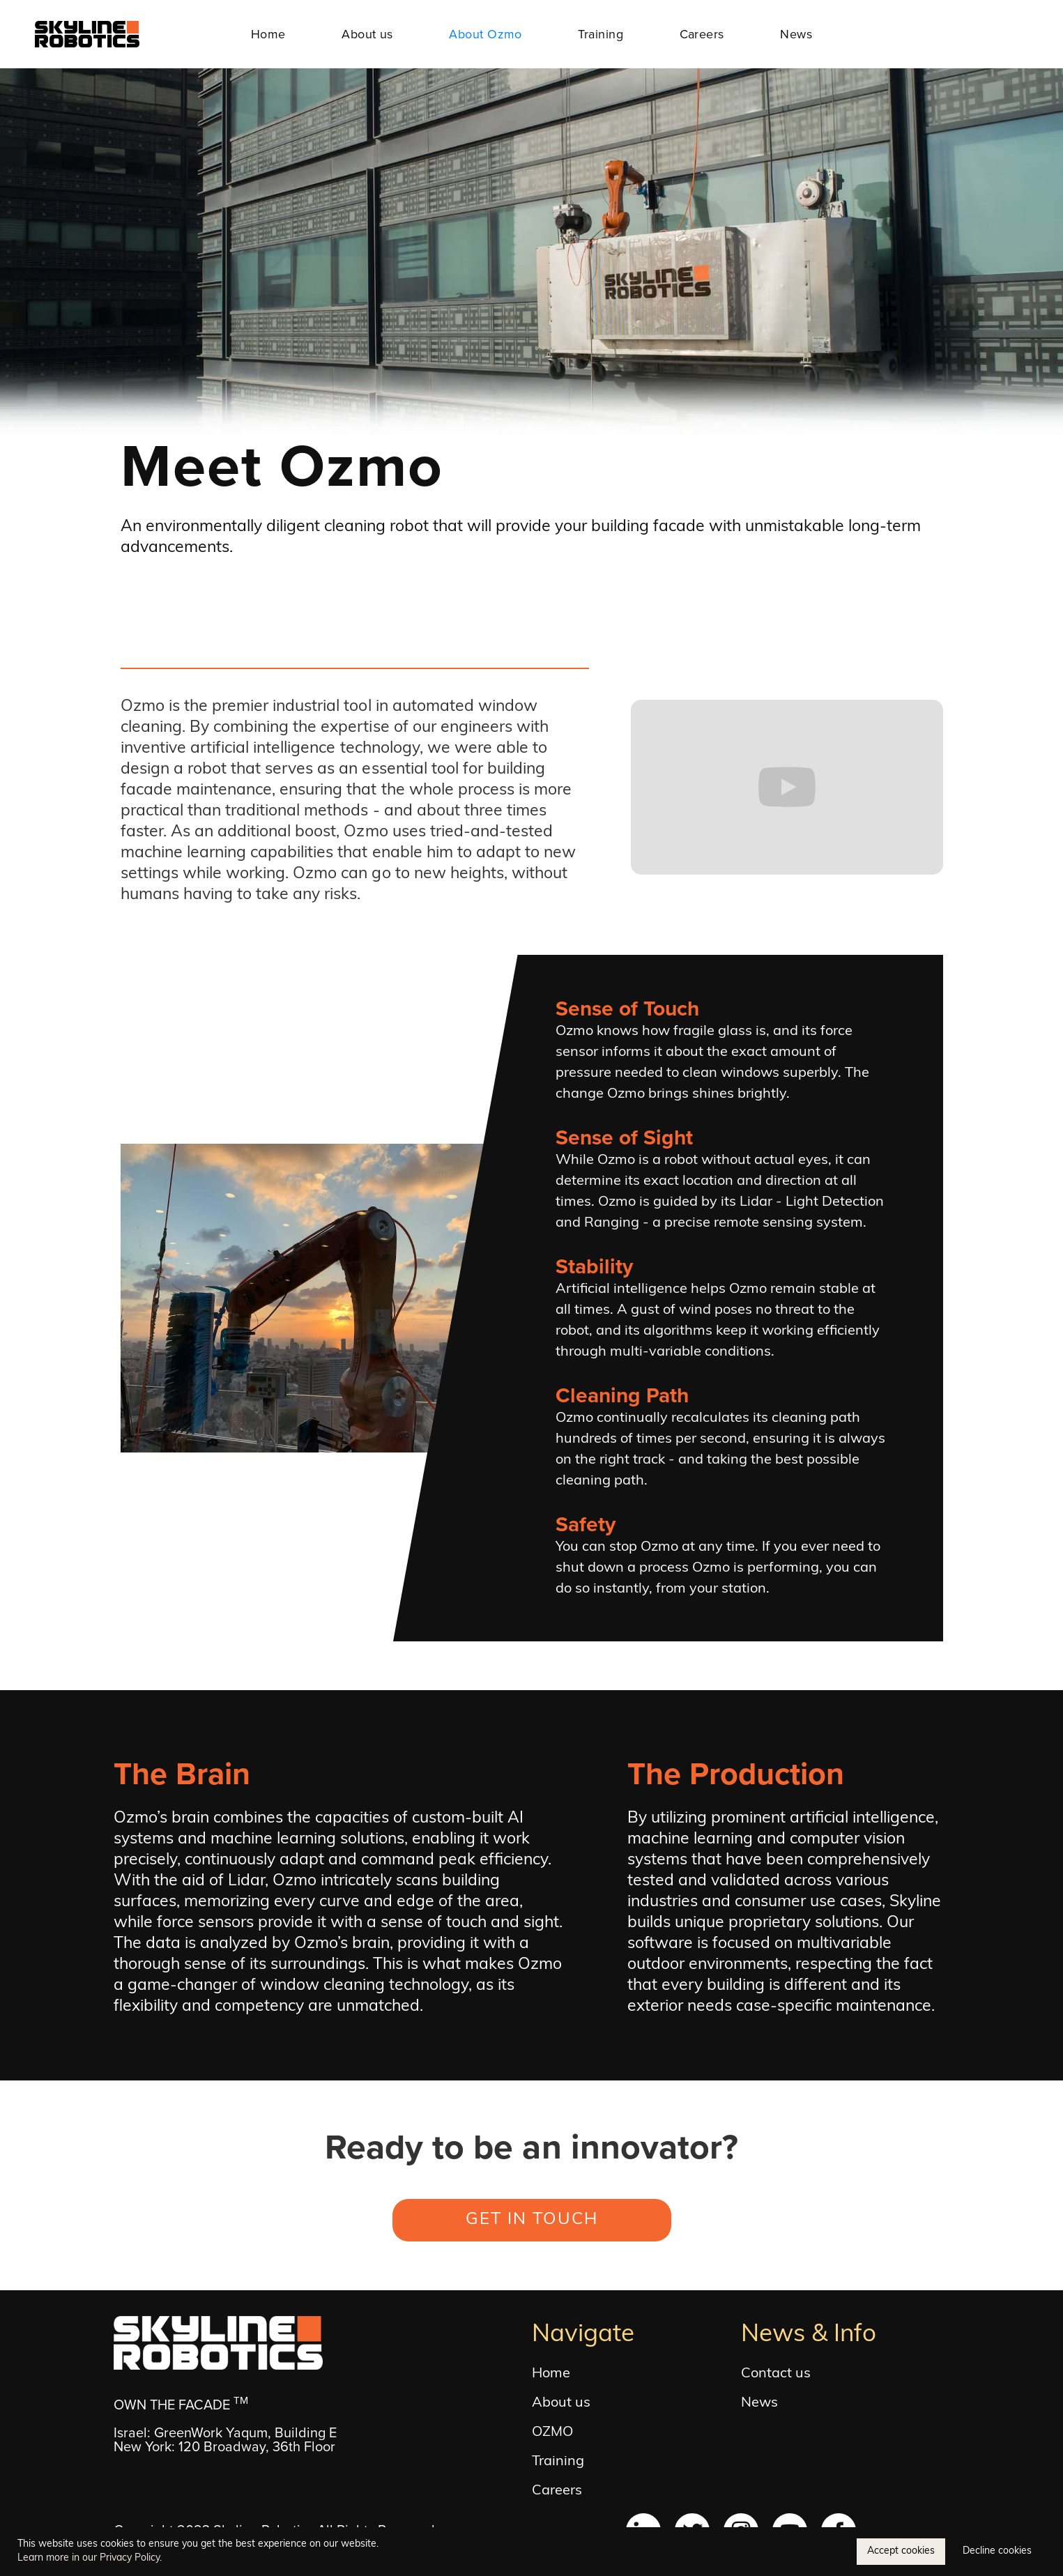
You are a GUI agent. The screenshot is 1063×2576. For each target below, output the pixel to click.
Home (268, 34)
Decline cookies (997, 2551)
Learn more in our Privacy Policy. (89, 2558)
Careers (702, 34)
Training (600, 34)
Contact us (776, 2374)
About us (367, 34)
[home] (87, 34)
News (796, 34)
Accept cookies (901, 2551)
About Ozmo (485, 34)
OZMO (552, 2432)
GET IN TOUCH (532, 2219)
